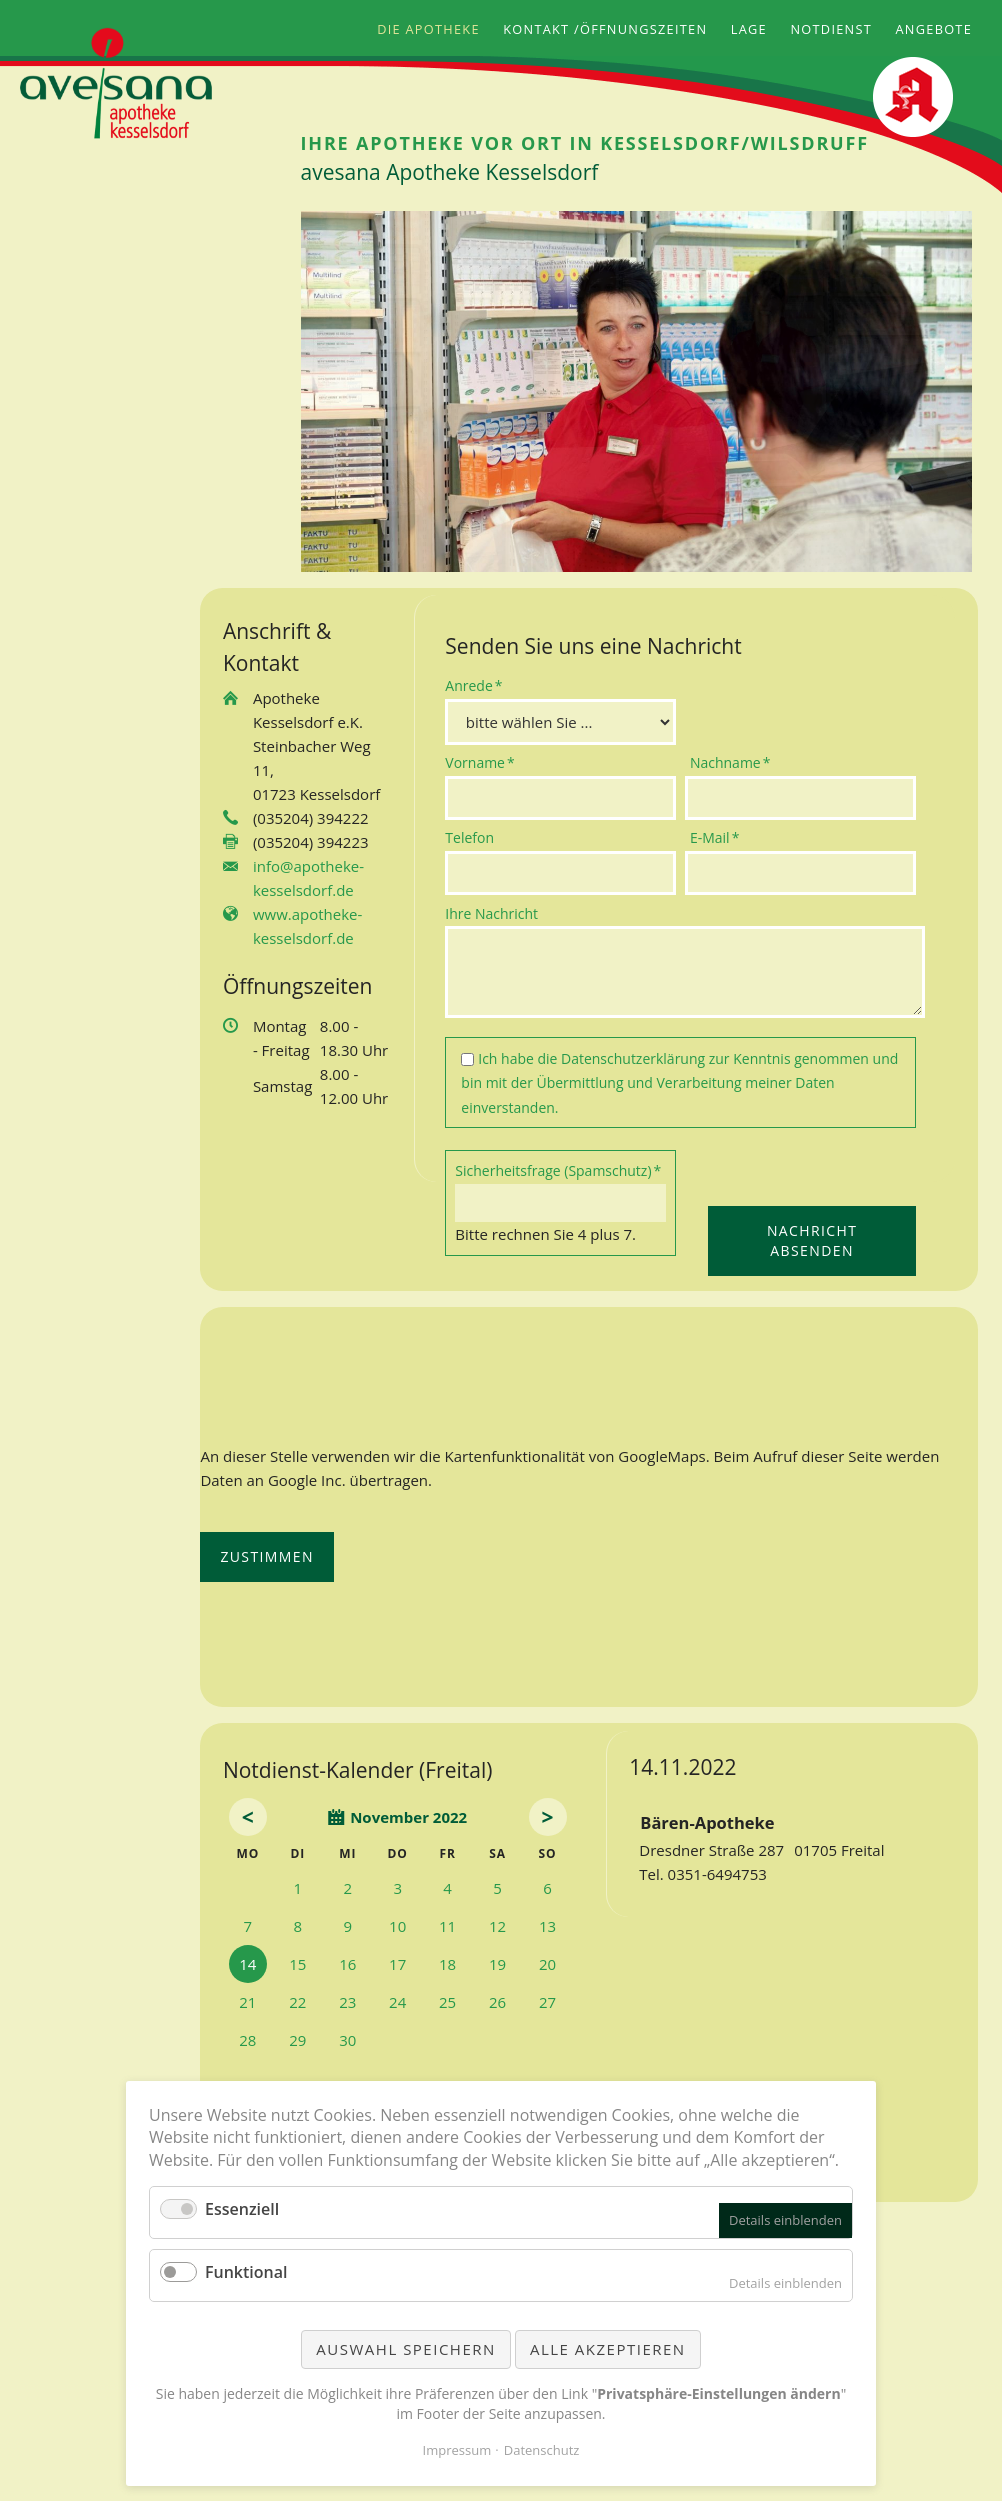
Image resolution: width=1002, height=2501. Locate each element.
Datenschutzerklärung (633, 1058)
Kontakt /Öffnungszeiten (605, 29)
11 (447, 1926)
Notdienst (831, 29)
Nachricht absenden (812, 1240)
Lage (749, 29)
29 (297, 2040)
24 (397, 2002)
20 (547, 1964)
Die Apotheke (428, 29)
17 (397, 1964)
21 (247, 2002)
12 (497, 1926)
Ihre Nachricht (491, 913)
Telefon (469, 837)
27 (547, 2002)
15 (297, 1964)
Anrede (477, 685)
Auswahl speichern (405, 2349)
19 (497, 1964)
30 (347, 2040)
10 (397, 1926)
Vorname (479, 762)
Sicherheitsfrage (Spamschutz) (558, 1170)
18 (447, 1964)
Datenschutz (542, 2450)
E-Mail (722, 837)
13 (547, 1926)
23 (347, 2002)
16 (347, 1964)
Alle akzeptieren (608, 2349)
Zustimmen (267, 1556)
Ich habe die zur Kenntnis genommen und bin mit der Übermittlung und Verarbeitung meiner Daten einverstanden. (679, 1083)
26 (497, 2002)
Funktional (246, 2272)
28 (247, 2040)
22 (297, 2002)
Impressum (457, 2450)
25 (447, 2002)
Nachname (730, 762)
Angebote (934, 29)
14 (247, 1964)
